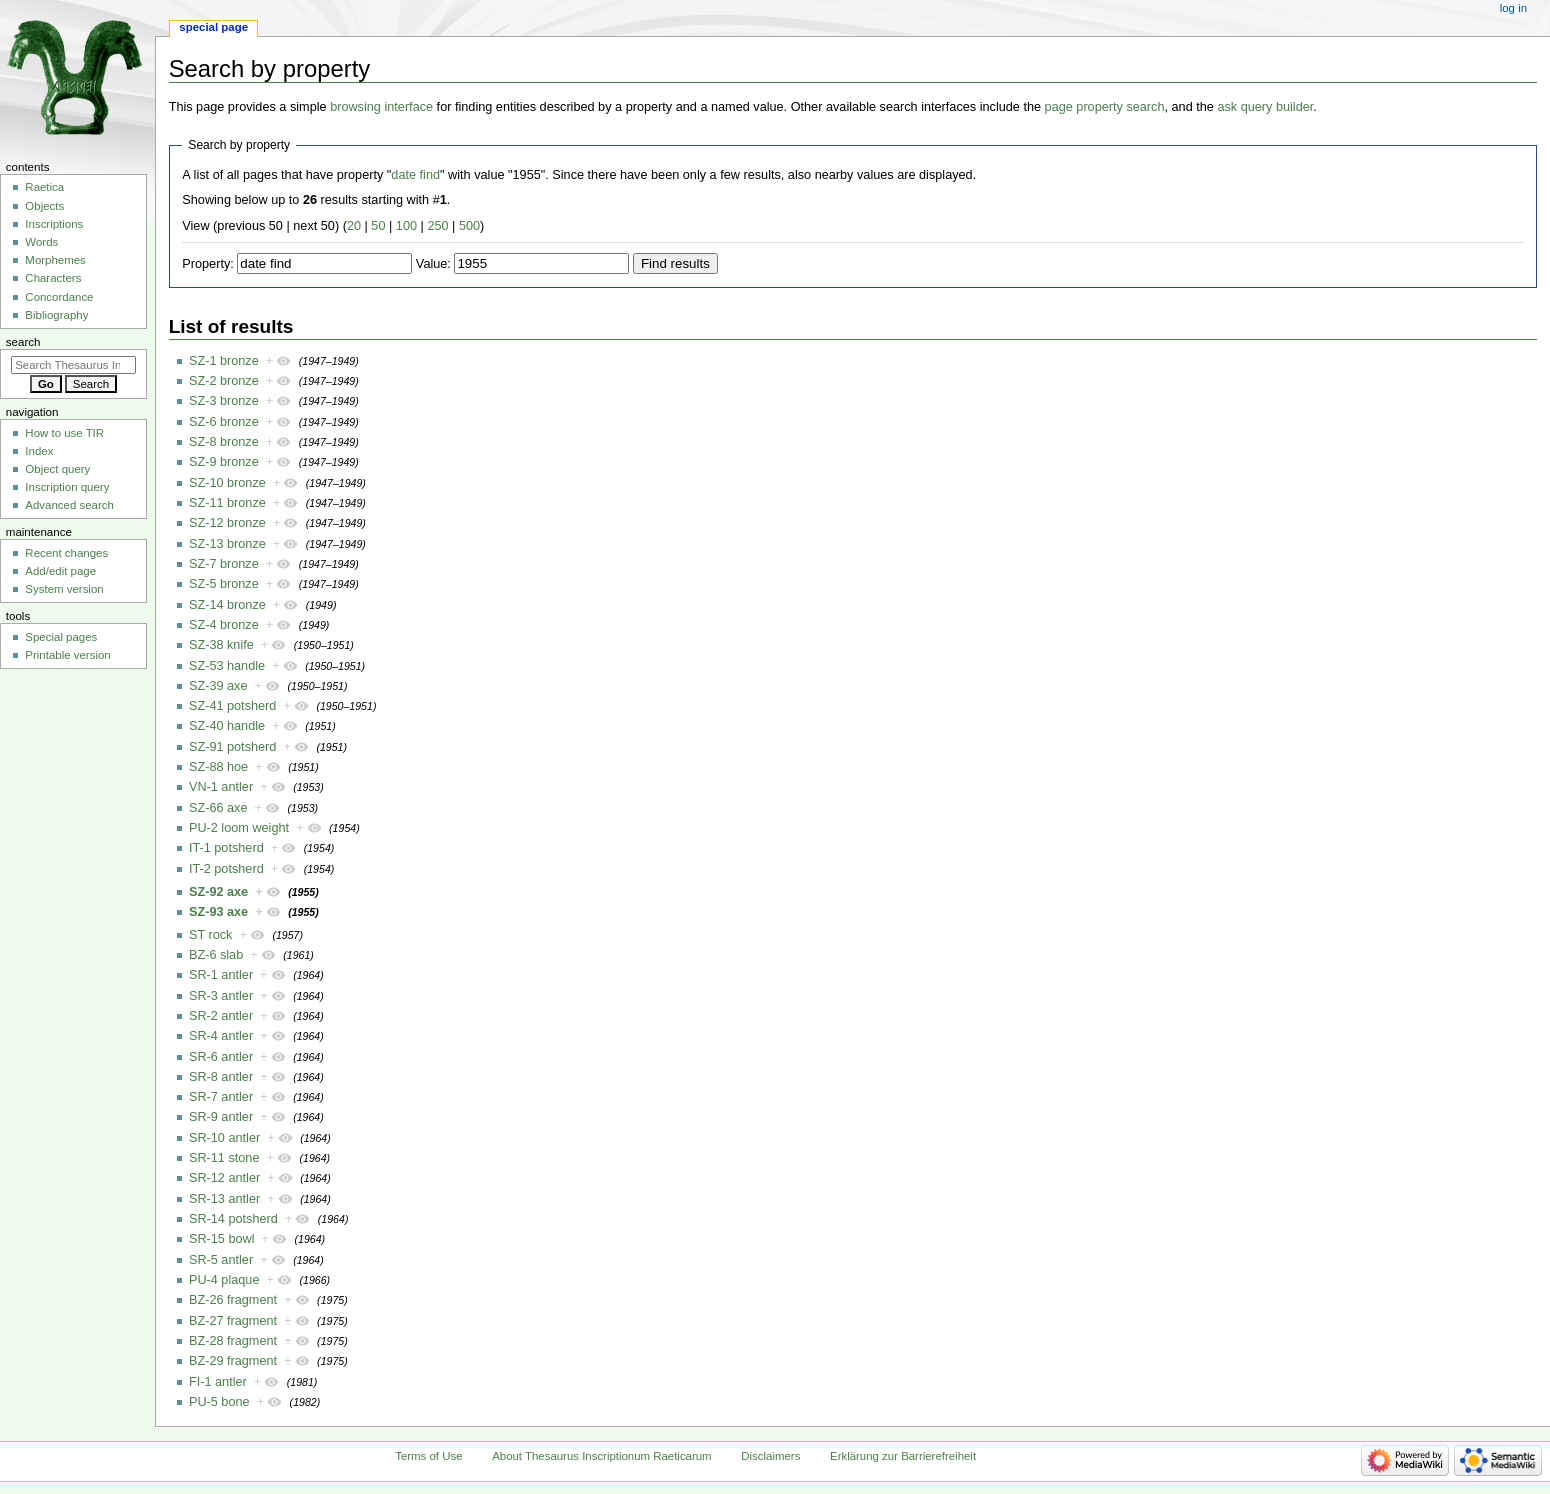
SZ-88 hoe (218, 767)
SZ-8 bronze (224, 442)
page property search (1105, 107)
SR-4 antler (221, 1036)
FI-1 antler (218, 1382)
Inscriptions (54, 224)
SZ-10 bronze (227, 483)
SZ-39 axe (218, 686)
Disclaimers (770, 1456)
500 (469, 226)
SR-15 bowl (222, 1239)
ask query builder (1265, 107)
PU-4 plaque (224, 1280)
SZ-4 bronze (224, 625)
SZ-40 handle (227, 726)
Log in (1513, 8)
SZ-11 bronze (227, 503)
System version (64, 589)
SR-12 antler (224, 1178)
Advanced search (69, 505)
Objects (44, 206)
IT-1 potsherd (226, 848)
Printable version (67, 655)
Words (41, 242)
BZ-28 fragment (233, 1341)
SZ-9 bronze (224, 462)
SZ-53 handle (227, 666)
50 (378, 226)
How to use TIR (64, 433)
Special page (213, 27)
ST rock (210, 935)
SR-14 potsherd (233, 1219)
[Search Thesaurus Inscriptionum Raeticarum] (73, 365)
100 (406, 226)
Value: (433, 264)
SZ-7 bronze (224, 564)
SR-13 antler (224, 1199)
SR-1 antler (221, 975)
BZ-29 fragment (233, 1361)
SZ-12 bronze (227, 523)
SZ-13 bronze (227, 544)
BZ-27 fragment (233, 1321)
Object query (57, 469)
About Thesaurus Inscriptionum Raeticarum (601, 1456)
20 (354, 226)
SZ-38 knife (221, 645)
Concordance (59, 297)
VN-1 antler (221, 787)
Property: (207, 264)
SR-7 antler (221, 1097)
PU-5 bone (219, 1402)
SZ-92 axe (218, 892)
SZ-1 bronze (224, 361)
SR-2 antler (221, 1016)
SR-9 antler (221, 1117)
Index (39, 451)
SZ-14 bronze (227, 605)
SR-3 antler (221, 996)
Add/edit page (60, 571)
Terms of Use (428, 1456)
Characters (53, 278)
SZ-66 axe (218, 808)
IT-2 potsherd (226, 869)
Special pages (61, 637)
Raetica (44, 187)
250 (437, 226)
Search (23, 342)
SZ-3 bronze (224, 401)
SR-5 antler (221, 1260)
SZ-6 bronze (224, 422)
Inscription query (67, 487)
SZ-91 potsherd (232, 747)
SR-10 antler (224, 1138)
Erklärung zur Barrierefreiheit (903, 1456)
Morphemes (55, 260)
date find (415, 175)
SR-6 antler (221, 1057)
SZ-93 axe (218, 912)
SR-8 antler (221, 1077)
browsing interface (381, 107)
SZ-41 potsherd (232, 706)
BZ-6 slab (216, 955)
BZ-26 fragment (233, 1300)
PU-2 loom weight (239, 828)
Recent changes (66, 553)
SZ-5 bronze (224, 584)
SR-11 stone (224, 1158)
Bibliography (56, 315)
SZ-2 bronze (224, 381)
